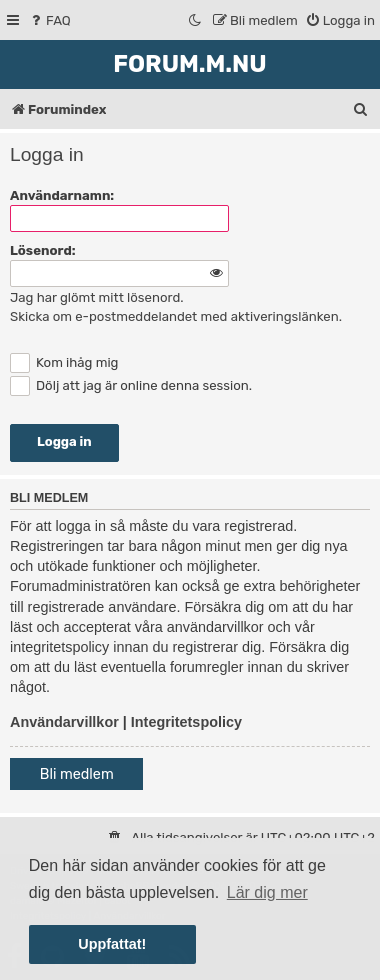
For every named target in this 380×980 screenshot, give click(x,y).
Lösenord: (43, 250)
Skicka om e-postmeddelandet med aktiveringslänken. (176, 316)
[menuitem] (49, 20)
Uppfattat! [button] (112, 944)
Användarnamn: (62, 195)
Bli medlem (77, 774)
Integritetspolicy (186, 722)
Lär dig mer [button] (267, 892)
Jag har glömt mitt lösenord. (97, 297)
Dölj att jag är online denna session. (131, 385)
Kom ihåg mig (64, 362)
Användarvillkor (64, 722)
